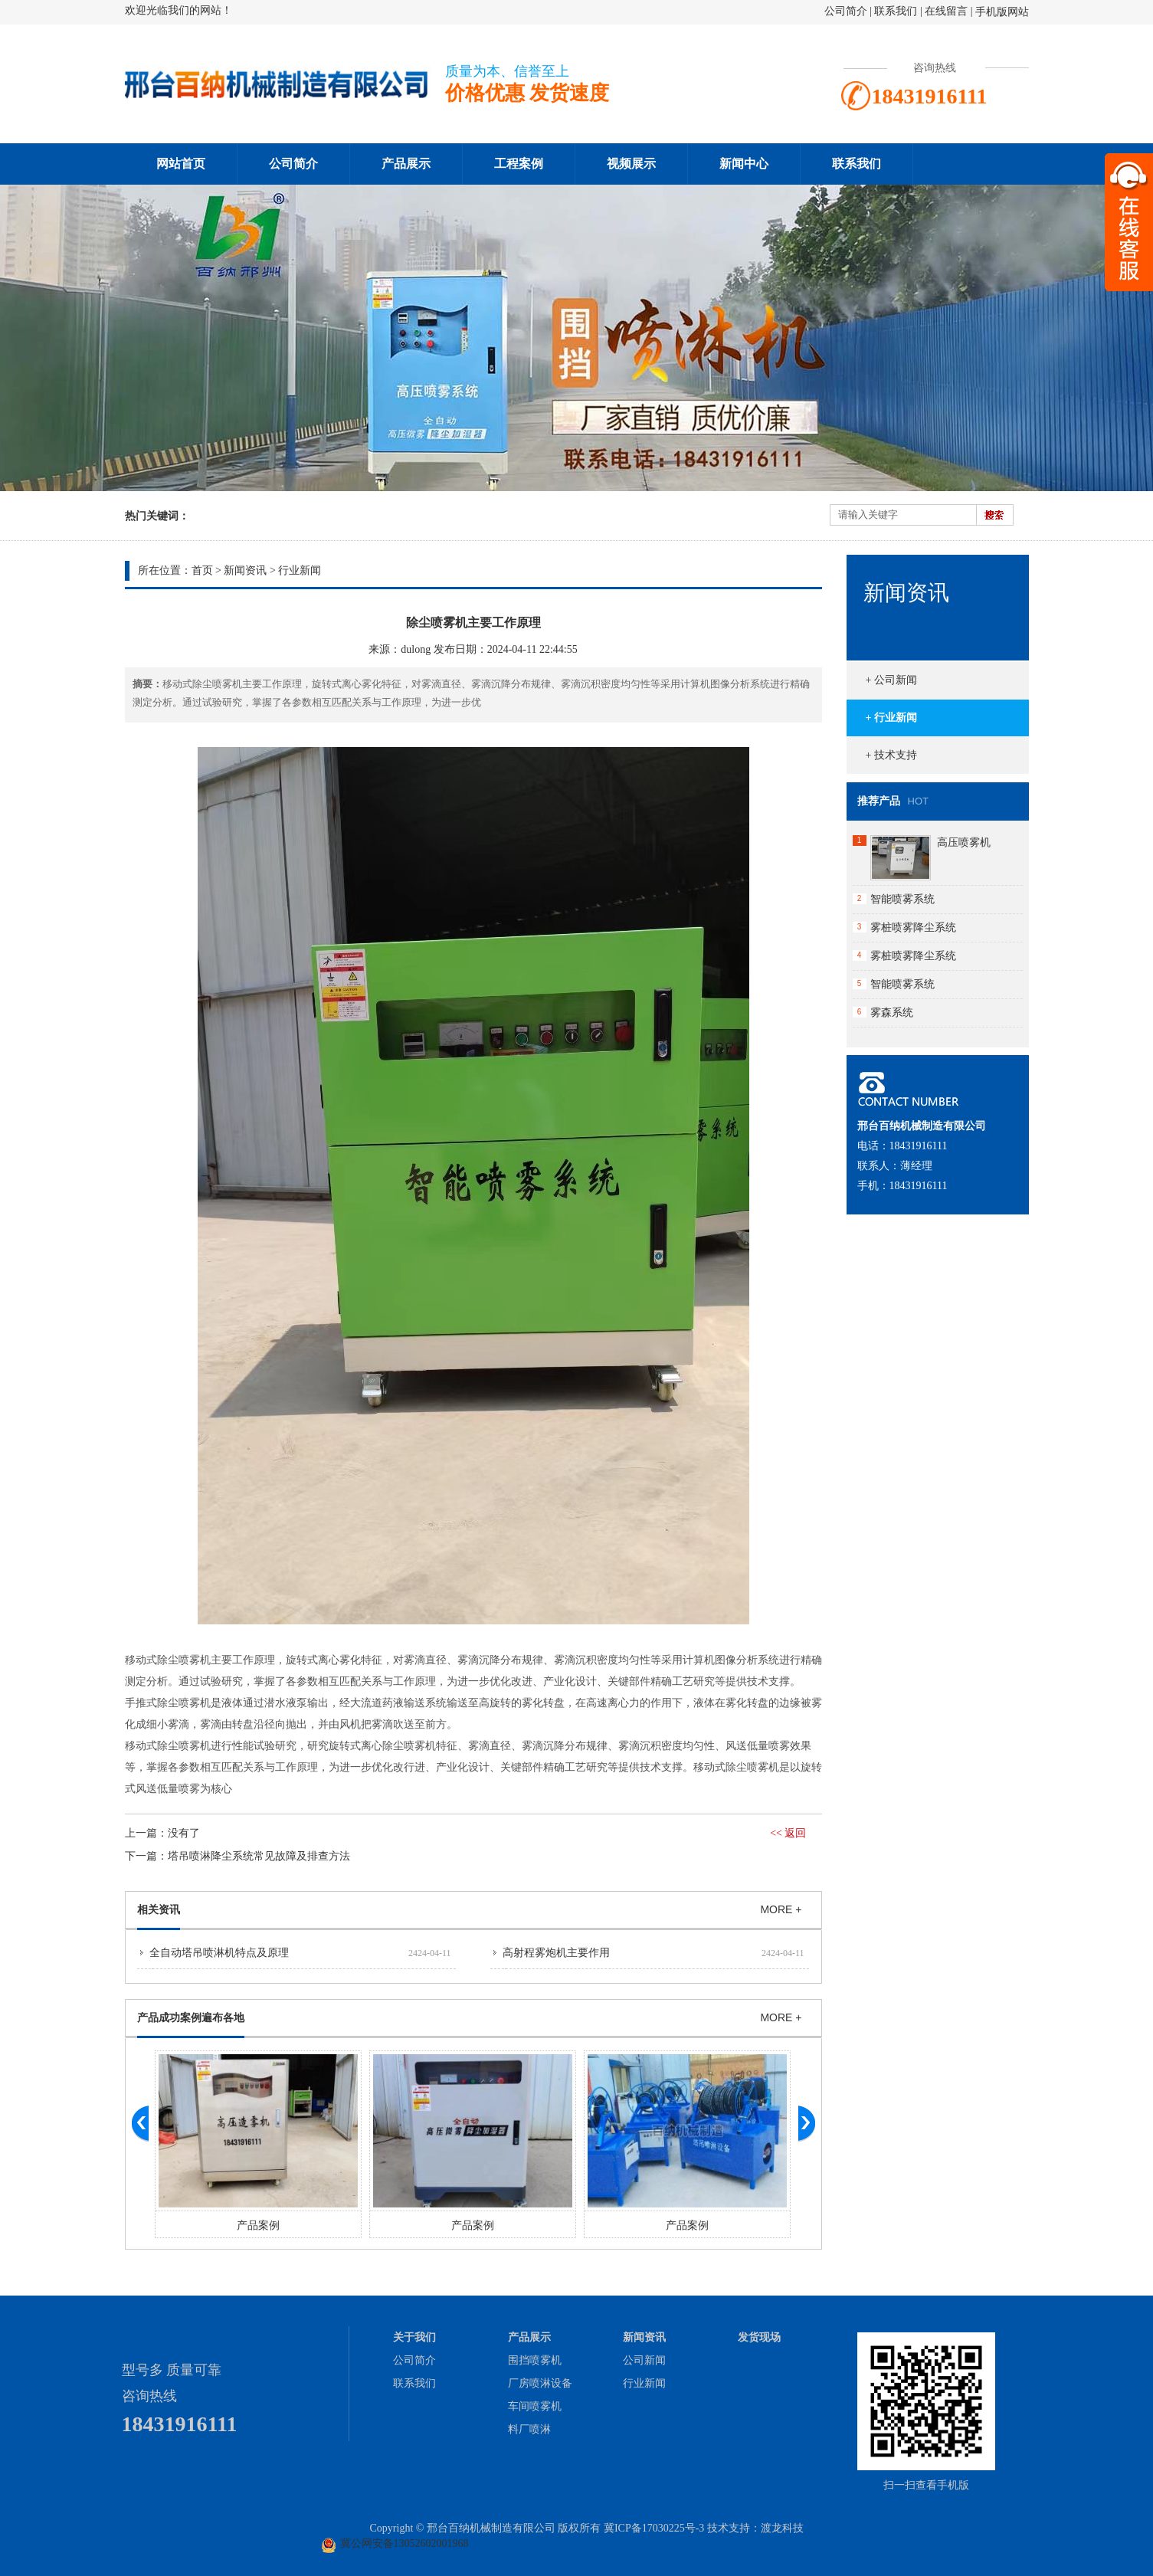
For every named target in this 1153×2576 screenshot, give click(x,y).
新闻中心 (743, 163)
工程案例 (518, 163)
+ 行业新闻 (891, 717)
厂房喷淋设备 (540, 2383)
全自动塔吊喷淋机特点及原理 (219, 1952)
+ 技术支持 (891, 755)
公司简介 (845, 11)
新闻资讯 (245, 570)
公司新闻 (644, 2360)
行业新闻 (299, 570)
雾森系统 (891, 1012)
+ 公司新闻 (891, 680)
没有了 (184, 1833)
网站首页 (180, 163)
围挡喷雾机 (535, 2360)
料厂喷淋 (529, 2429)
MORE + (780, 1909)
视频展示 (631, 163)
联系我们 (895, 11)
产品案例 (258, 2225)
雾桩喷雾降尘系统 (913, 927)
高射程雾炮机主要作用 (556, 1952)
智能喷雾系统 (902, 899)
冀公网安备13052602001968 (404, 2543)
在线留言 (946, 11)
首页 (202, 570)
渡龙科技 (782, 2528)
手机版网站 (1002, 12)
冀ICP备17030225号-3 (654, 2528)
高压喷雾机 (964, 842)
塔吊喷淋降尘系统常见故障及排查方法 (259, 1856)
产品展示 (406, 163)
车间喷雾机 (535, 2406)
